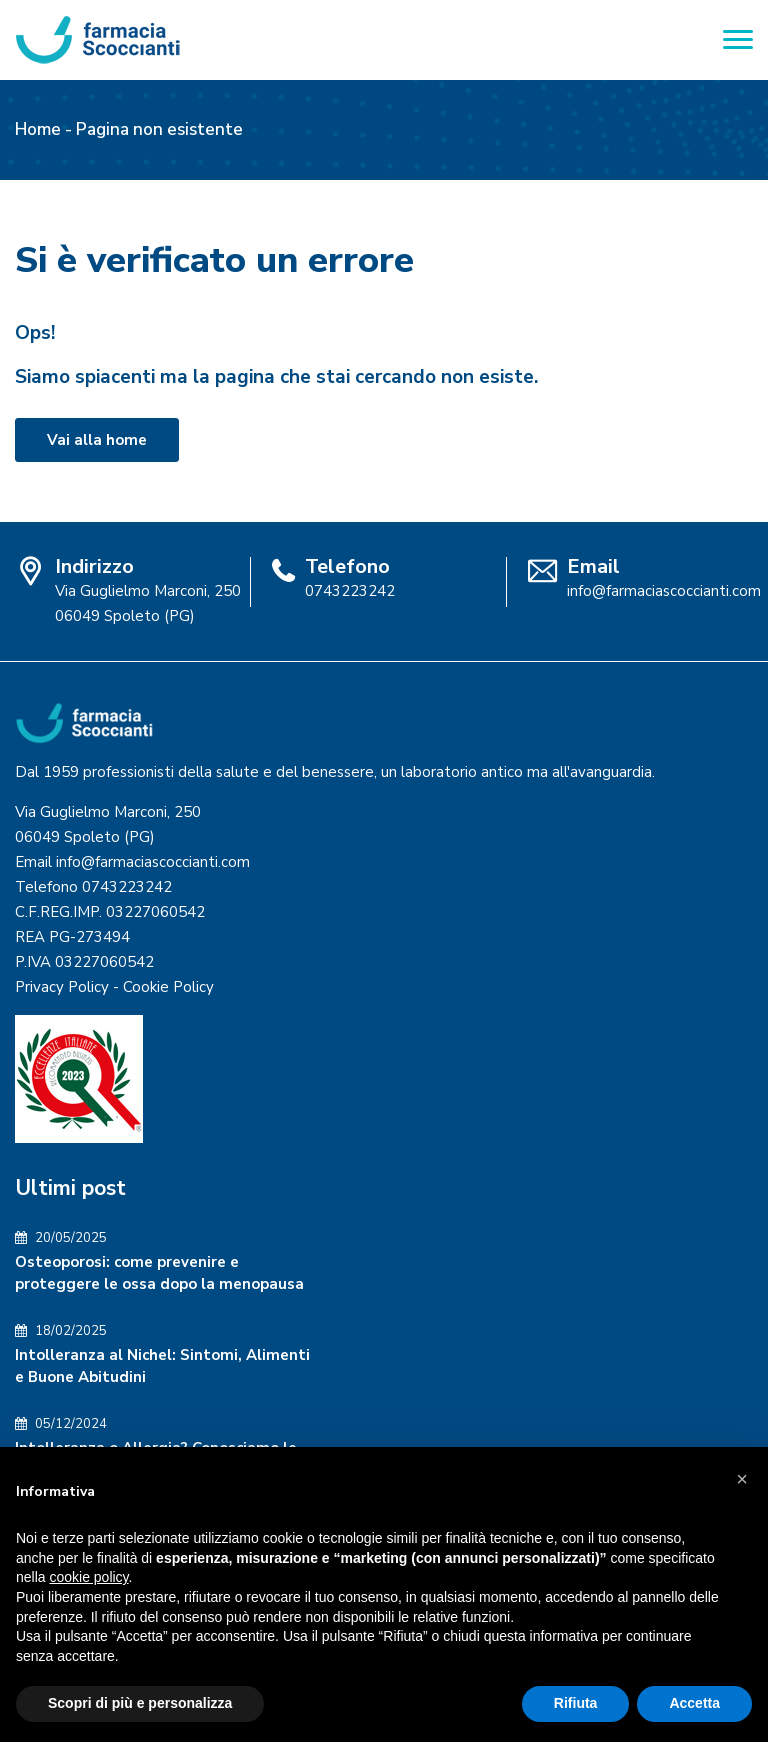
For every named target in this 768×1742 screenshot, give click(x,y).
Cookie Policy (168, 987)
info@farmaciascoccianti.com (664, 591)
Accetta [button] (694, 1703)
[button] (742, 1479)
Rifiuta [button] (576, 1703)
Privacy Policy (62, 987)
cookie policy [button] (88, 1577)
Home (38, 129)
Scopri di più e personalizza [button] (140, 1703)
